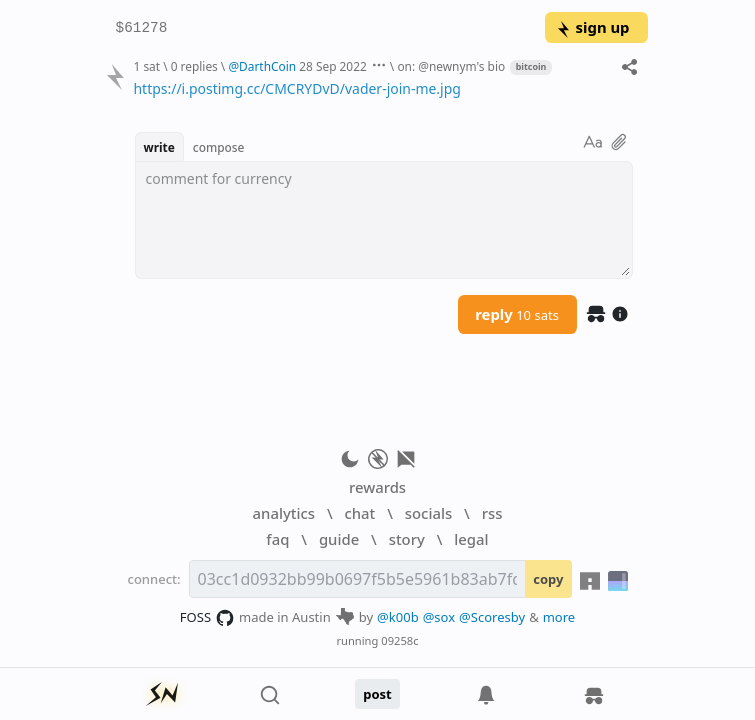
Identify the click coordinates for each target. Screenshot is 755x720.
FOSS (207, 618)
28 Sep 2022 (333, 66)
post (377, 694)
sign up (592, 27)
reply (517, 314)
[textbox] (382, 89)
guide (339, 539)
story (407, 539)
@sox (439, 617)
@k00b (398, 617)
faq (277, 539)
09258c (399, 640)
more (559, 617)
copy (548, 579)
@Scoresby (492, 617)
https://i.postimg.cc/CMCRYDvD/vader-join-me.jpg (296, 88)
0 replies (194, 66)
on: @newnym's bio (451, 66)
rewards (377, 487)
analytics (284, 513)
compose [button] (219, 147)
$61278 (142, 28)
